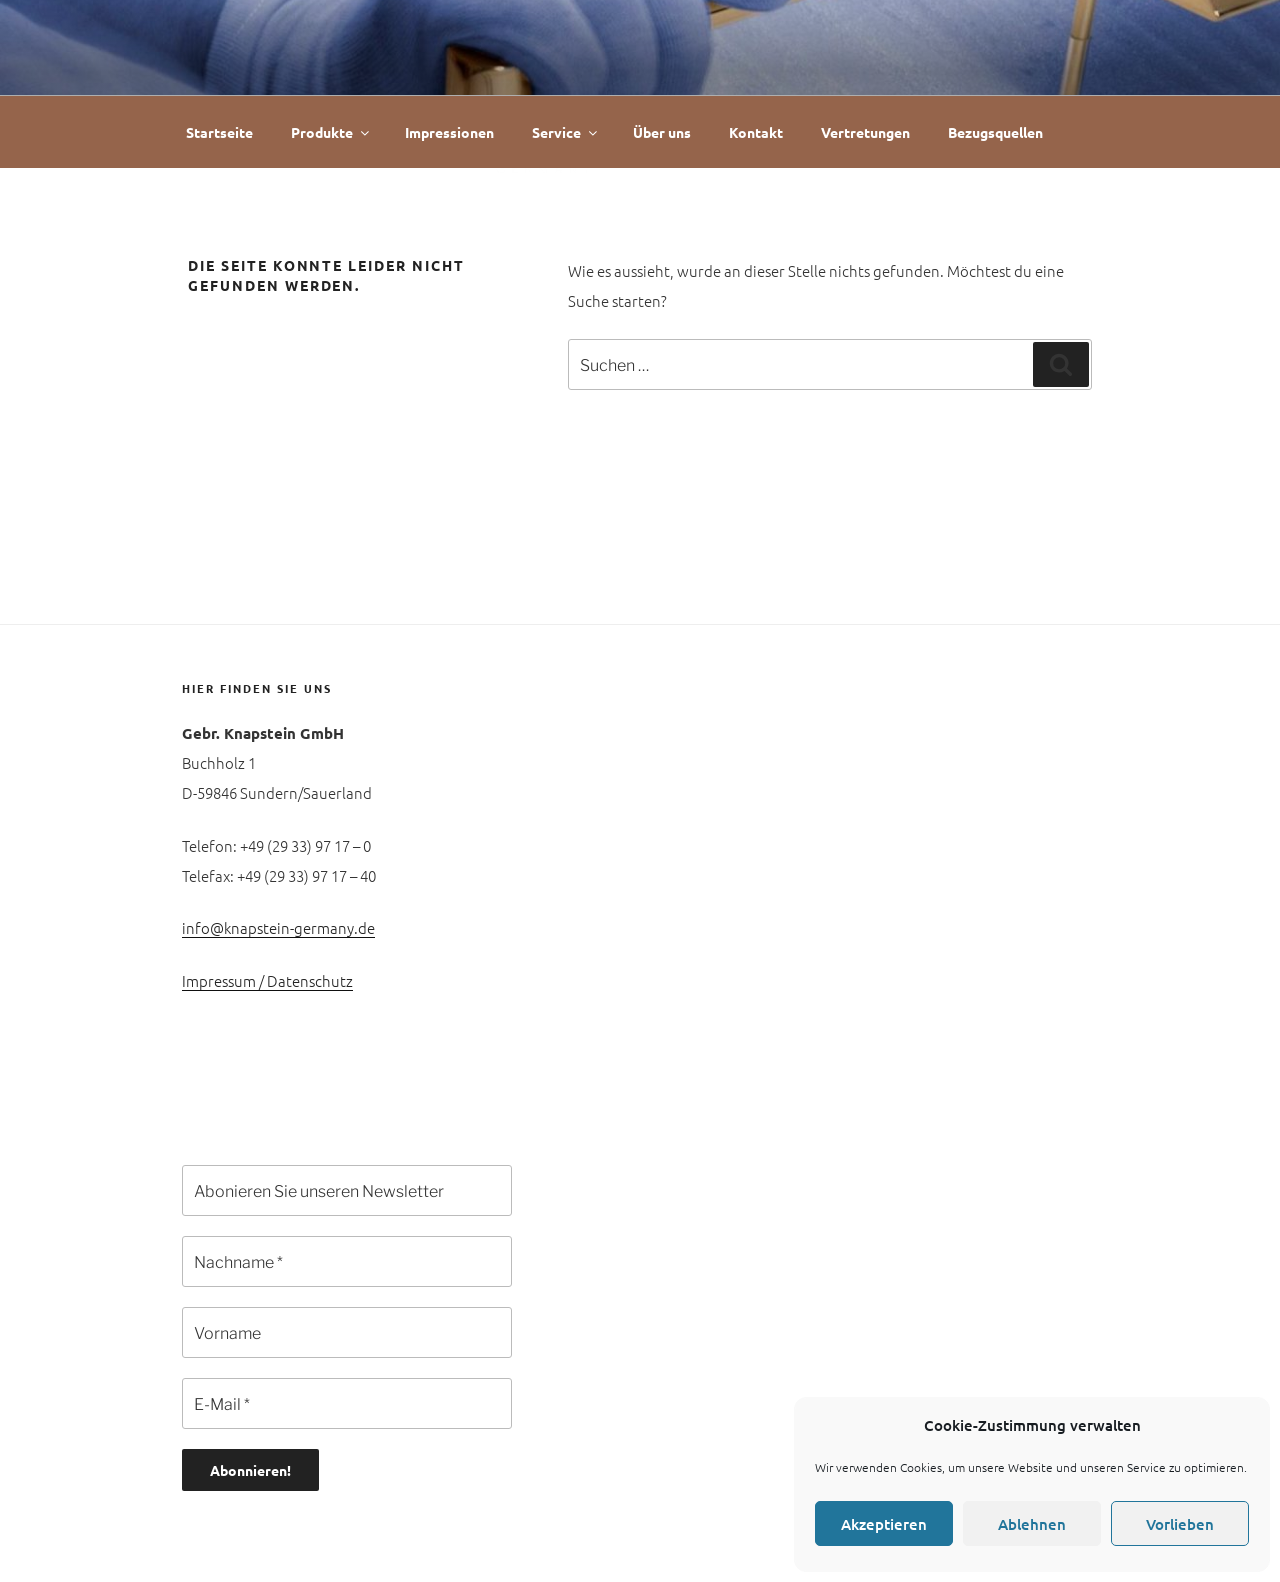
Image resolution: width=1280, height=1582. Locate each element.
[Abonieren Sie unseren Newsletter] (347, 1190)
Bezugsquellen (995, 132)
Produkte (331, 132)
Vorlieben (1180, 1524)
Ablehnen (1032, 1524)
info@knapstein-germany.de (278, 927)
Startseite (219, 132)
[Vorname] (347, 1332)
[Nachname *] (347, 1261)
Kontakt (756, 132)
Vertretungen (865, 132)
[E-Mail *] (347, 1403)
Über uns (662, 132)
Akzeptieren (884, 1524)
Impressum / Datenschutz (267, 980)
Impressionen (449, 132)
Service (566, 132)
